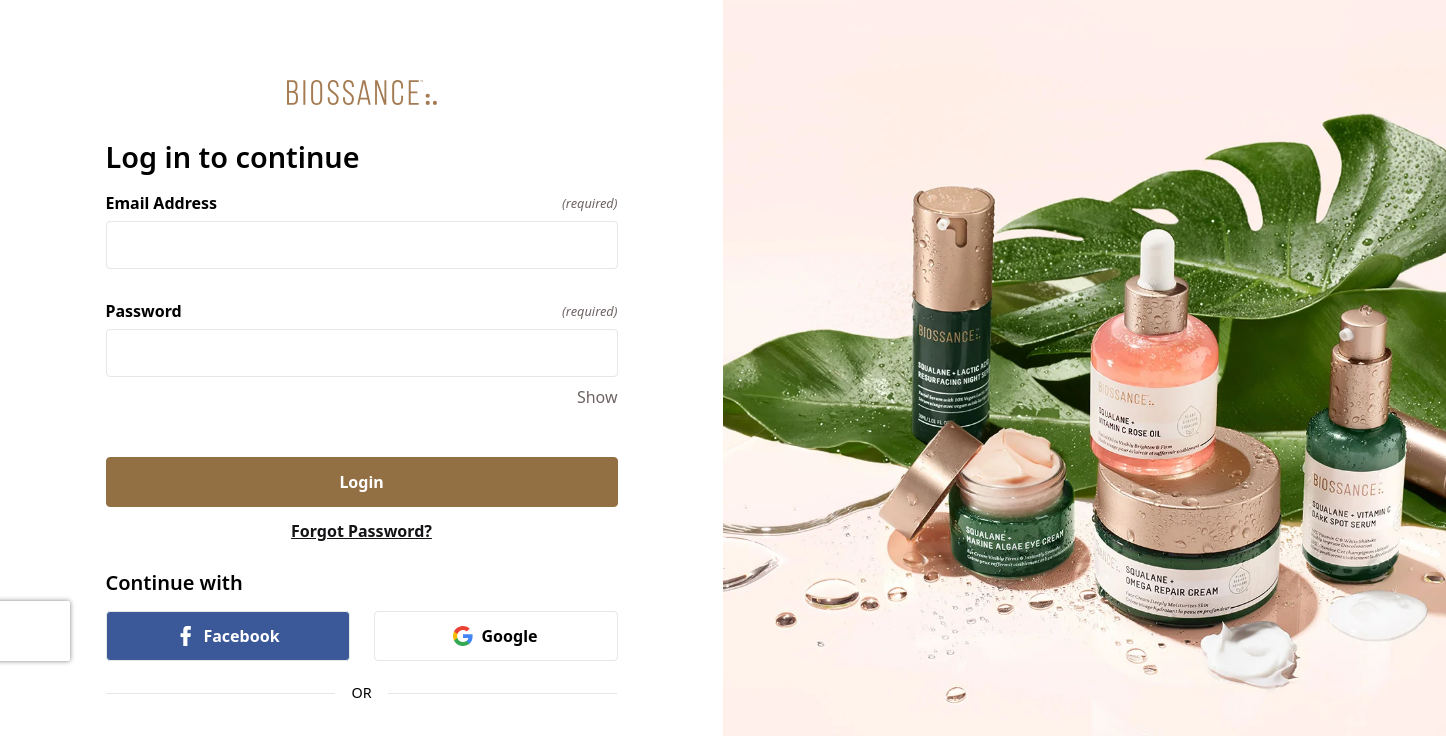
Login (361, 482)
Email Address (362, 203)
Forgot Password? (361, 531)
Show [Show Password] (597, 397)
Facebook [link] (227, 636)
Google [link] (495, 636)
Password (362, 311)
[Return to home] (362, 92)
